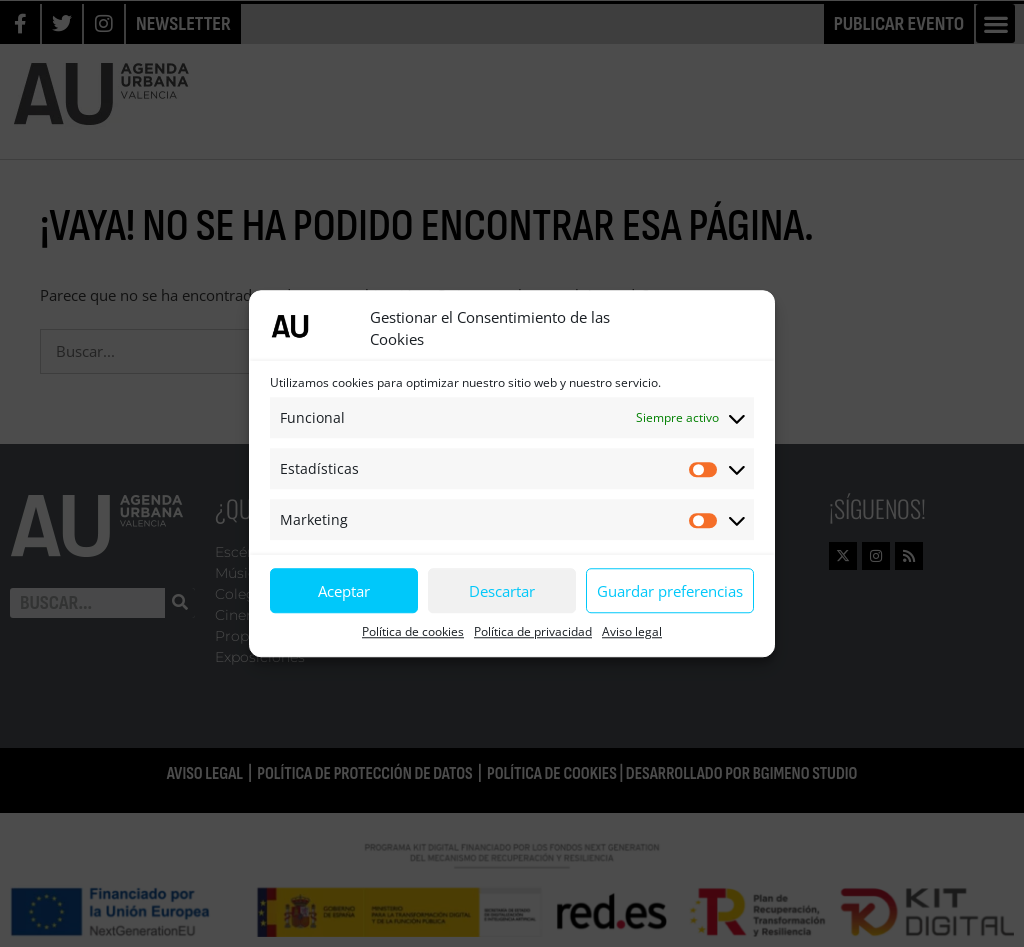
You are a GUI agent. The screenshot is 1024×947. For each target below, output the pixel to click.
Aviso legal (632, 631)
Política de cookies (413, 631)
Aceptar (344, 591)
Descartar (502, 591)
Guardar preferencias (670, 591)
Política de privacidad (533, 631)
